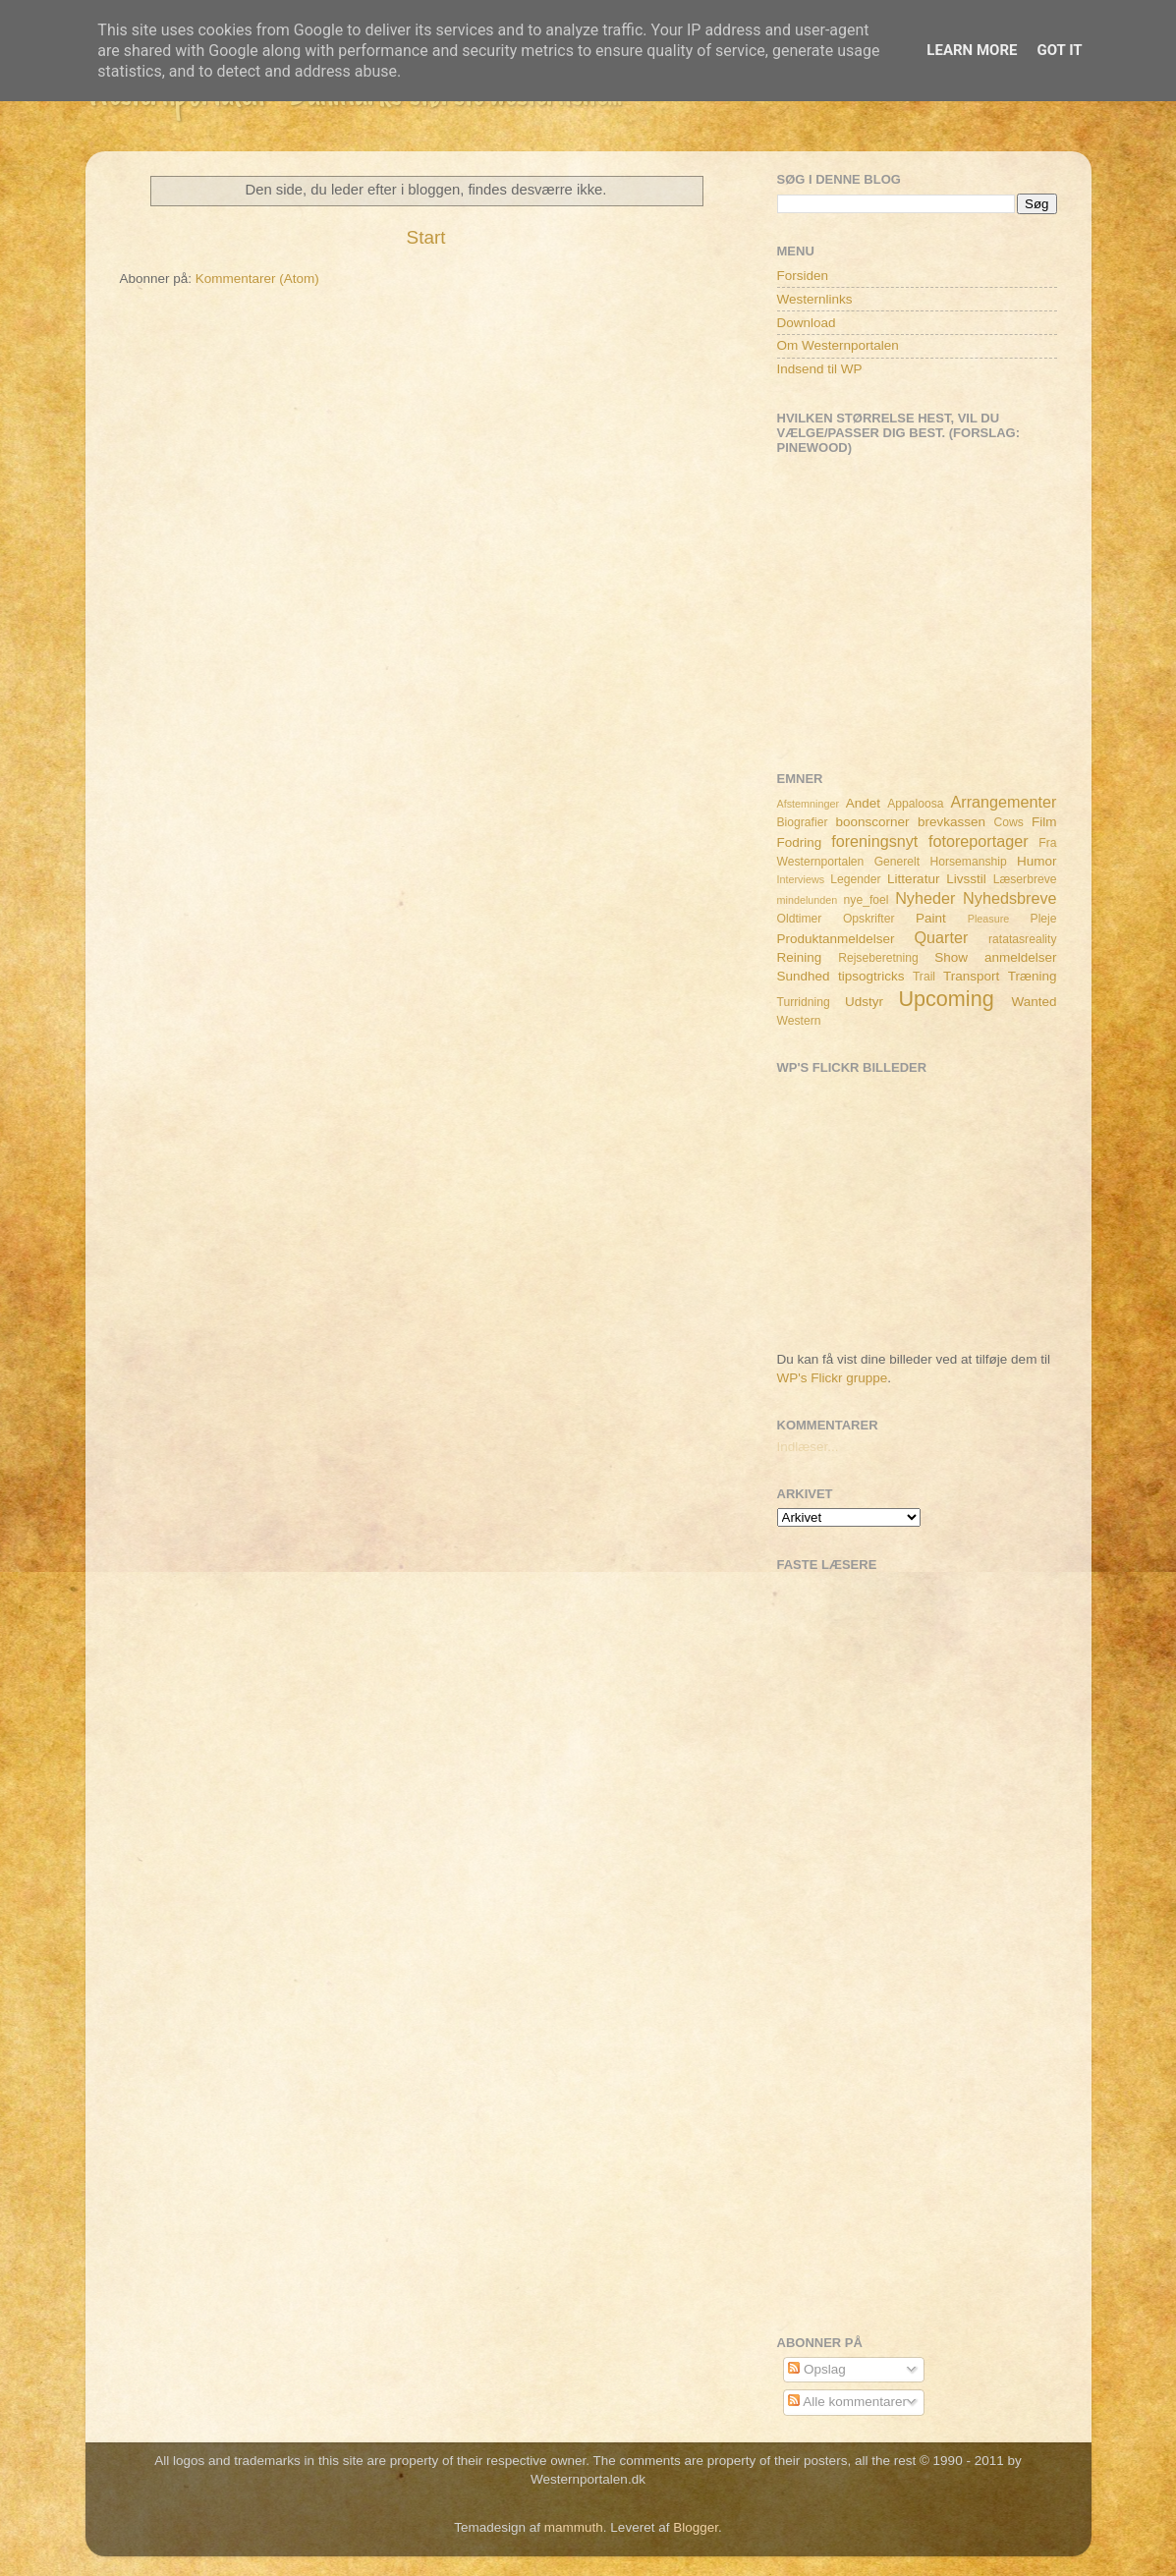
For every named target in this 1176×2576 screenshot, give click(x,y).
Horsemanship (967, 861)
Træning (1032, 976)
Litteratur (913, 878)
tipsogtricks (871, 976)
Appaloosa (915, 804)
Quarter (941, 937)
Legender (855, 879)
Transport (971, 976)
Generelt (897, 861)
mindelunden (807, 900)
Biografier (802, 822)
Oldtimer (799, 918)
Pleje (1044, 918)
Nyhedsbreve (1009, 898)
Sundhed (803, 976)
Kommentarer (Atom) (257, 278)
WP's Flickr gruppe (832, 1378)
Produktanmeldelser (836, 938)
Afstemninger (808, 804)
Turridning (803, 1002)
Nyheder (925, 898)
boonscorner (873, 821)
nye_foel (866, 900)
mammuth (573, 2527)
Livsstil (966, 878)
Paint (931, 918)
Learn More (971, 50)
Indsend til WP (820, 369)
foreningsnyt (874, 841)
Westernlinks (815, 299)
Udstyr (864, 1001)
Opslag (817, 2369)
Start (426, 237)
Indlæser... (808, 1446)
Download (806, 322)
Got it (1059, 50)
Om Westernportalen (838, 345)
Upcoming (945, 998)
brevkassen (951, 821)
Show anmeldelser (995, 957)
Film (1044, 821)
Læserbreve (1025, 879)
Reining (799, 957)
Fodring (799, 842)
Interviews (801, 879)
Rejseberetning (878, 958)
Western (799, 1021)
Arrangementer (1004, 802)
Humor (1037, 861)
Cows (1009, 822)
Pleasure (989, 918)
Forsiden (803, 275)
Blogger (695, 2527)
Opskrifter (869, 918)
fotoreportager (978, 841)
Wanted (1033, 1001)
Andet (863, 803)
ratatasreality (1022, 939)
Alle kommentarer (847, 2401)
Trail (924, 976)
